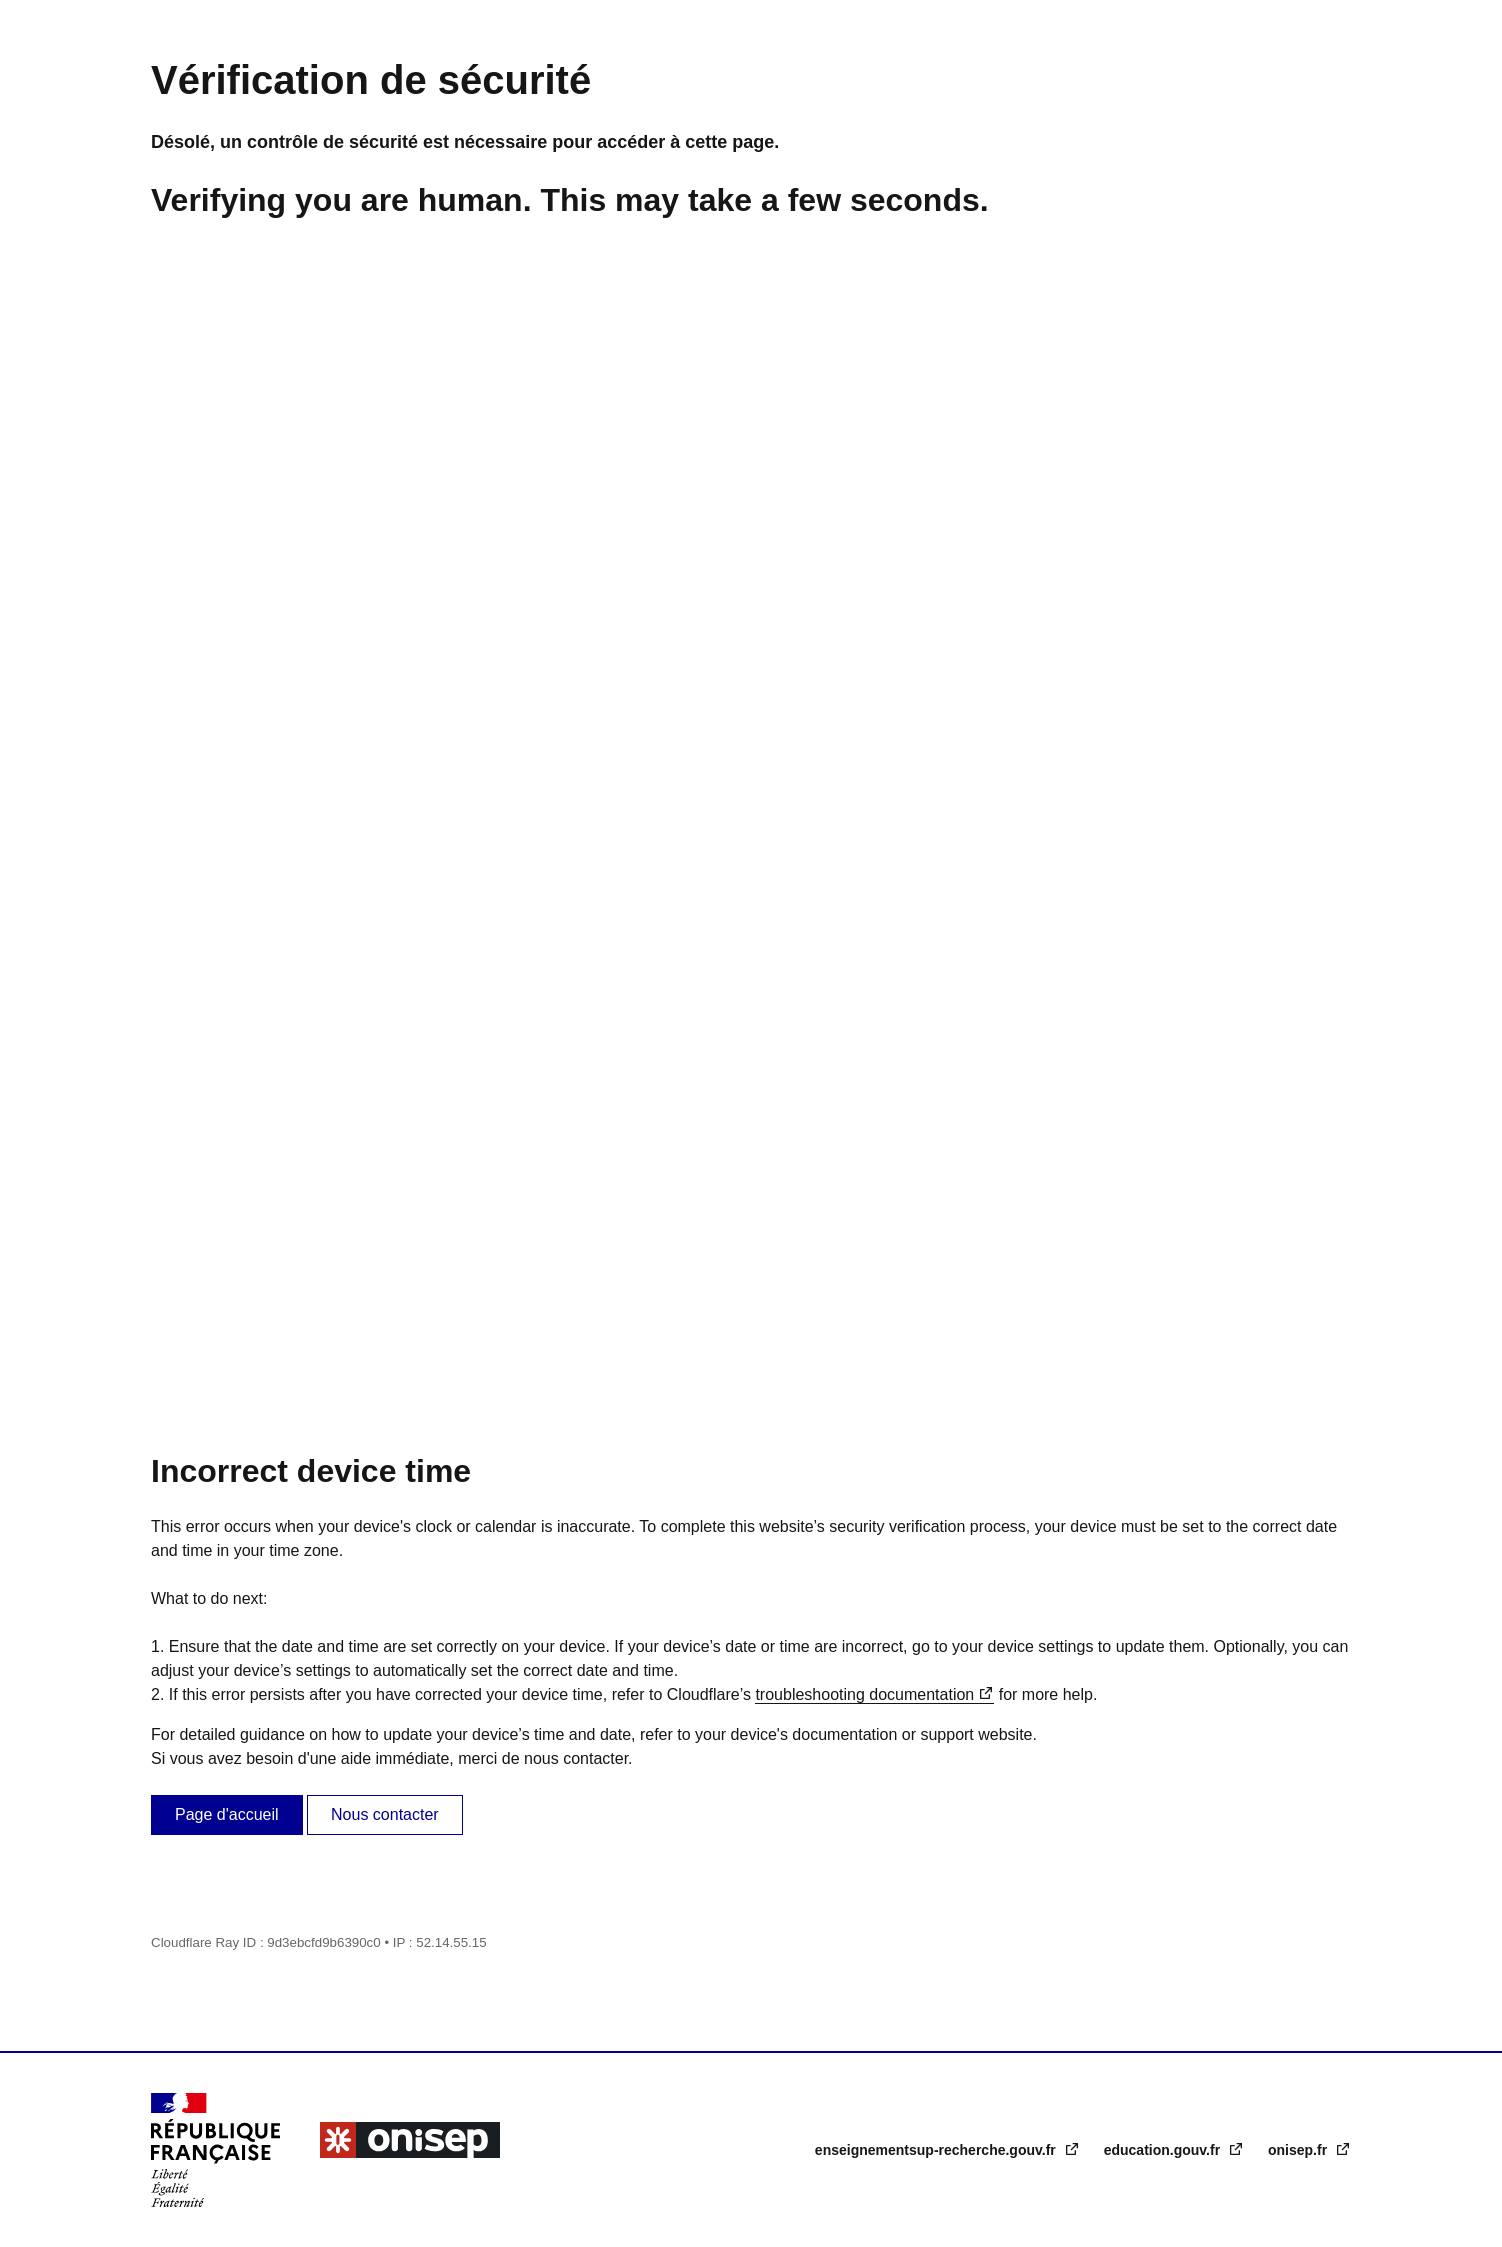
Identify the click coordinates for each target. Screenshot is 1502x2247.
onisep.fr (1299, 2150)
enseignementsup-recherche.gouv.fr (937, 2150)
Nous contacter (385, 1814)
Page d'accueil (227, 1814)
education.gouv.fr (1164, 2150)
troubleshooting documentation (864, 1694)
